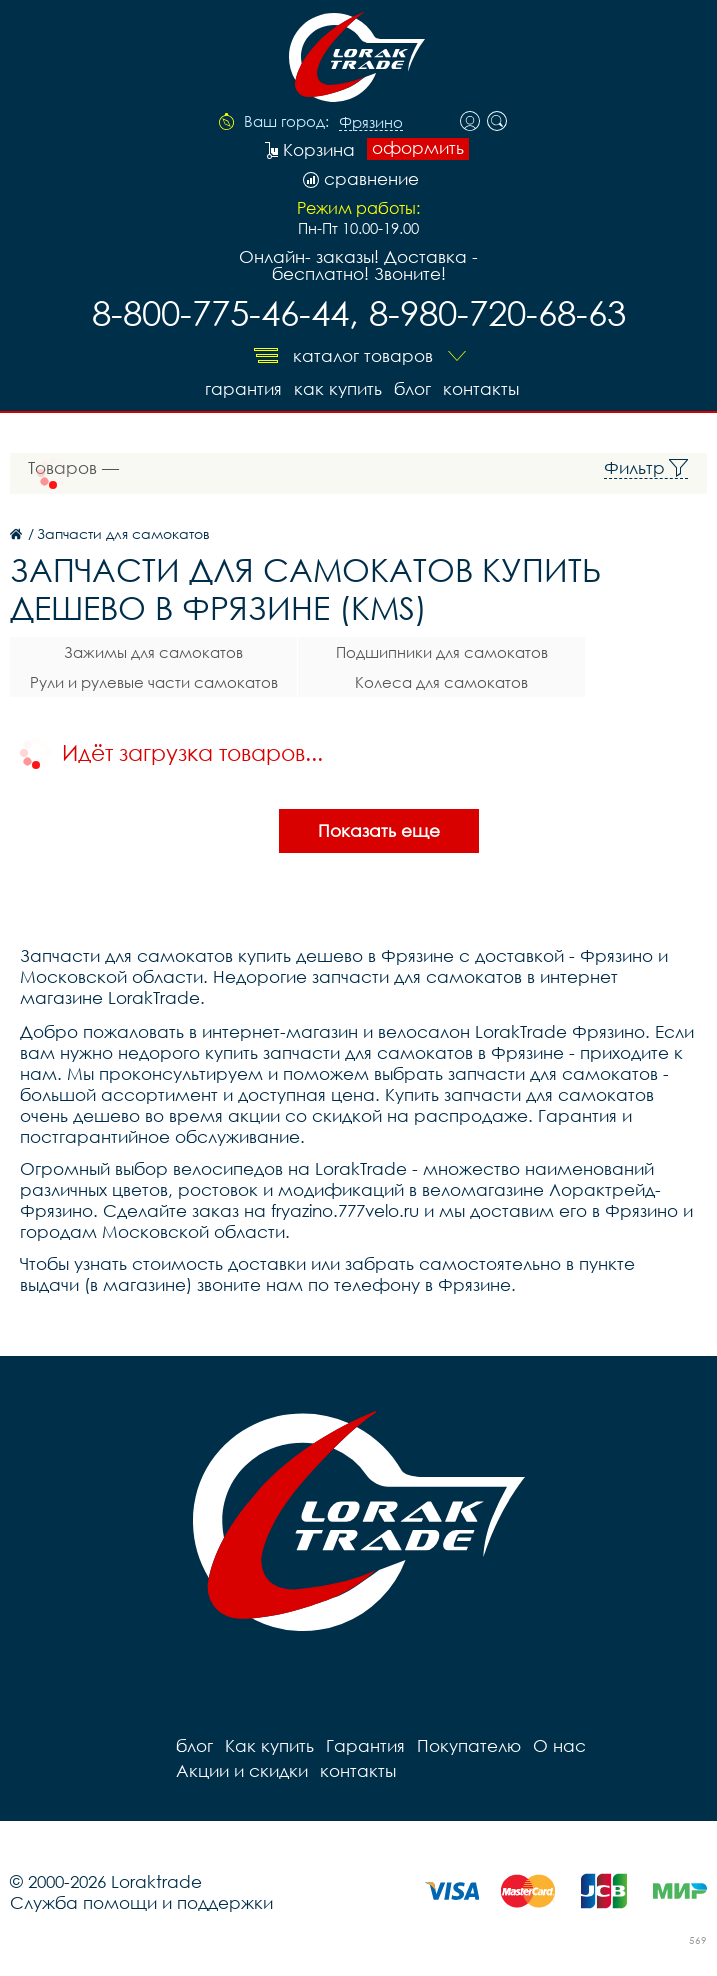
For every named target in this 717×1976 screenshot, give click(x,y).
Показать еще (379, 830)
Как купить (338, 388)
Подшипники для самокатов (442, 652)
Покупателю (469, 1745)
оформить (418, 148)
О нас (559, 1745)
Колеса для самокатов (441, 682)
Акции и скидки (242, 1770)
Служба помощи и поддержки (141, 1902)
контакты (481, 388)
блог (412, 388)
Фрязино (371, 123)
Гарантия (243, 388)
